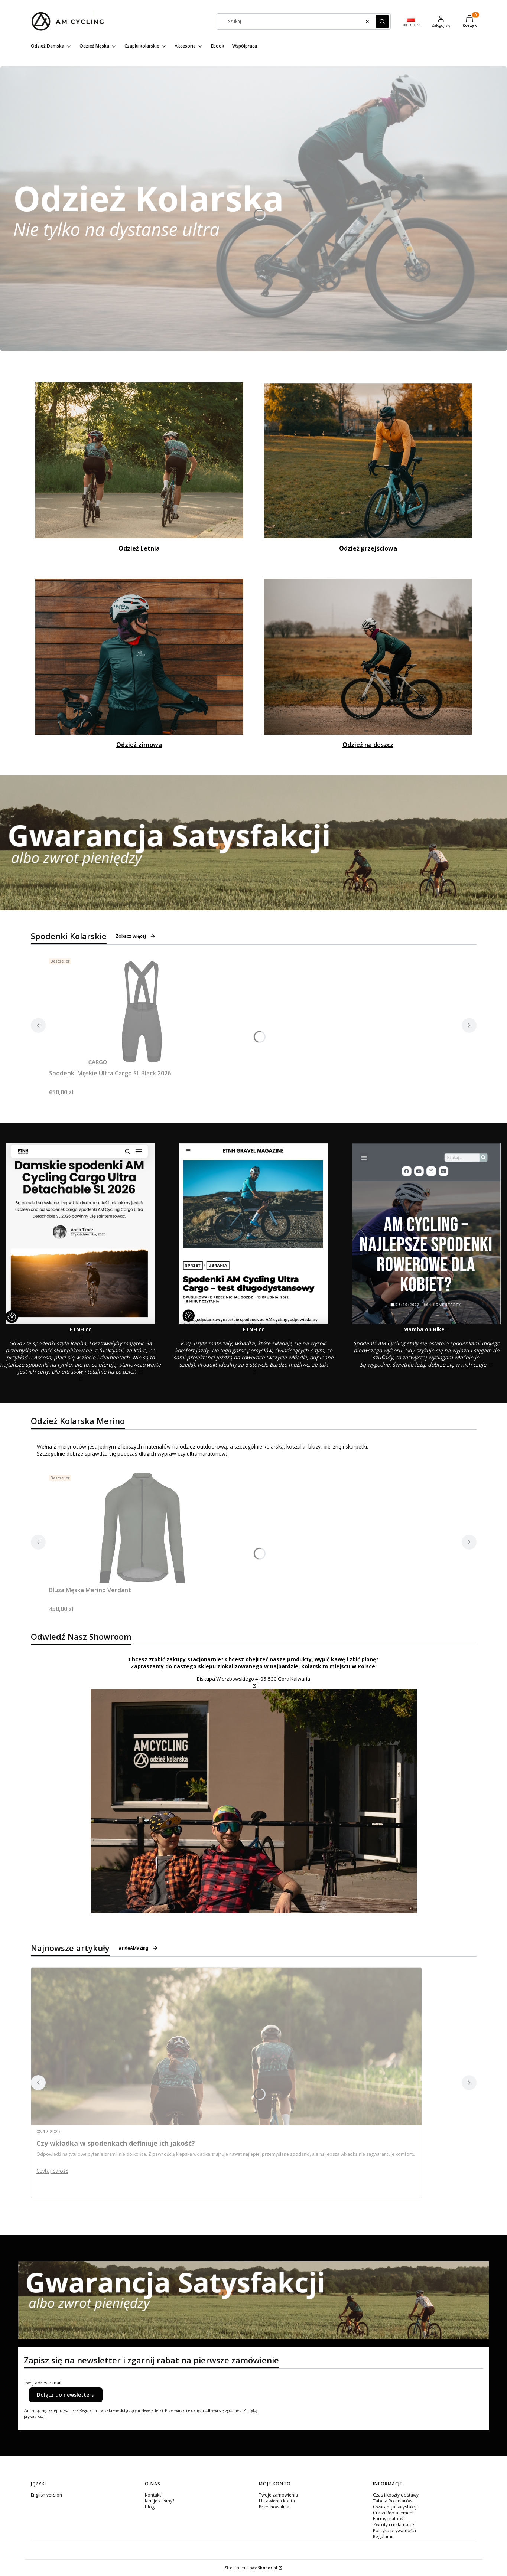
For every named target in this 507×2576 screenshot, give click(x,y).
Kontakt (153, 2495)
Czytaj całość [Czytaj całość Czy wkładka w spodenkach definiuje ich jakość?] (52, 2170)
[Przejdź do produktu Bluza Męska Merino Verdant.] (142, 1527)
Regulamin (384, 2536)
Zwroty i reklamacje (393, 2524)
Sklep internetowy (251, 2567)
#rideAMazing (138, 1948)
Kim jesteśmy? (159, 2501)
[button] (382, 21)
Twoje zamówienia (278, 2495)
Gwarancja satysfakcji (395, 2507)
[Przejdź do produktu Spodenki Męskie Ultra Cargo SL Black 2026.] (142, 1011)
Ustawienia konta (277, 2501)
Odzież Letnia (139, 548)
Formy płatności (390, 2518)
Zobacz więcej (136, 936)
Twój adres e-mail (42, 2383)
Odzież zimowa (139, 745)
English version (46, 2495)
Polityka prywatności (394, 2530)
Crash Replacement (393, 2513)
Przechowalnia (274, 2507)
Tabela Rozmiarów (392, 2501)
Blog (150, 2507)
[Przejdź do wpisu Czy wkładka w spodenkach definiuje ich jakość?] (226, 2046)
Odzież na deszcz (367, 745)
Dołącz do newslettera (66, 2394)
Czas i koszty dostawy (396, 2495)
